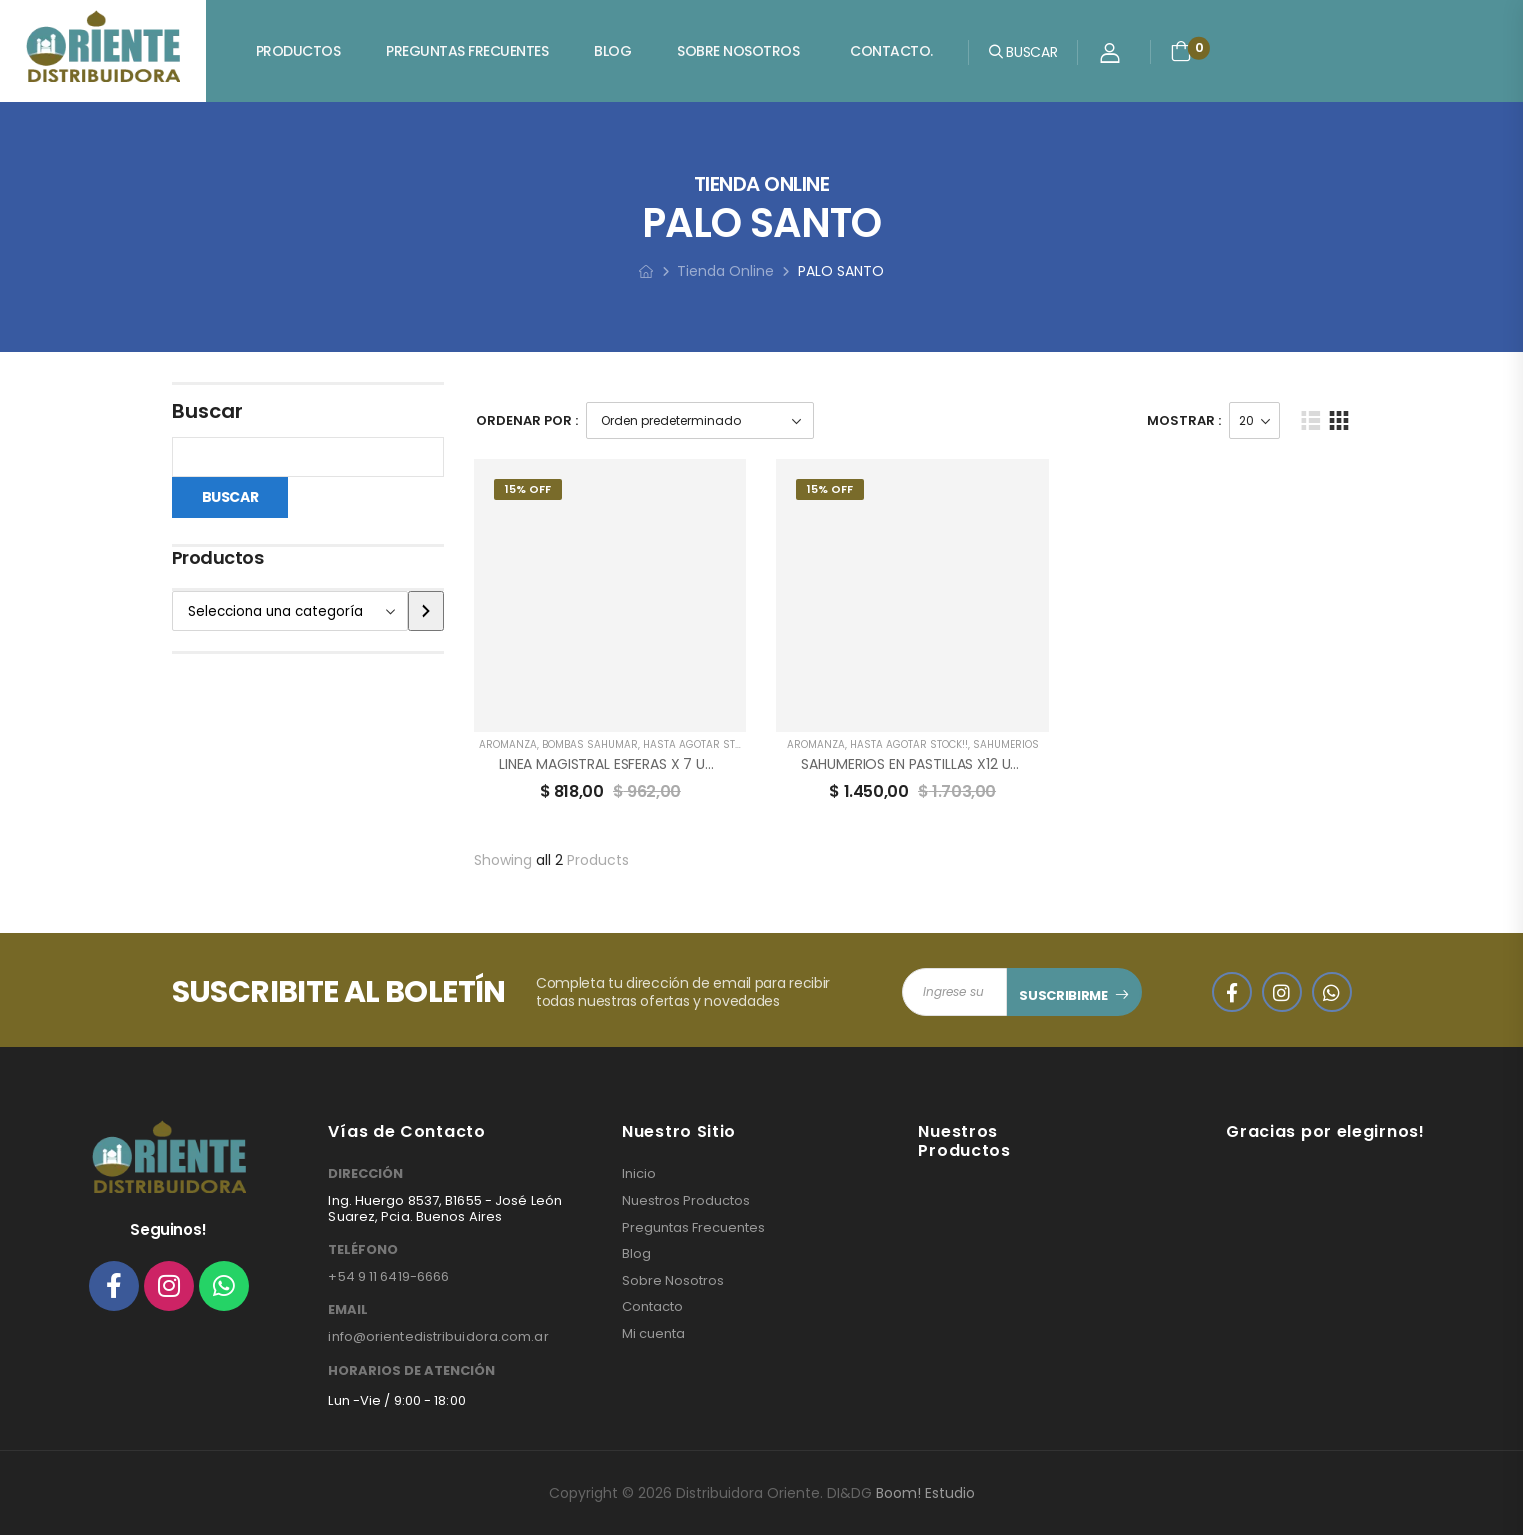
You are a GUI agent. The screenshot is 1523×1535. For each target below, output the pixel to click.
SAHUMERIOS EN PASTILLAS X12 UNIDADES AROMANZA (972, 764)
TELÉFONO (363, 1250)
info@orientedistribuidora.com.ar (438, 1336)
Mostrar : (1184, 420)
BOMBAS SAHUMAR (590, 744)
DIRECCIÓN (365, 1174)
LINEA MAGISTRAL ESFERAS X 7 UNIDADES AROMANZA (669, 764)
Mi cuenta (653, 1334)
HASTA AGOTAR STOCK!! (702, 744)
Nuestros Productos (686, 1201)
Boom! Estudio (925, 1493)
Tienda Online (725, 271)
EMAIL (348, 1310)
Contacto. (891, 51)
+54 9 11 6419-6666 (388, 1276)
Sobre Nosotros (738, 51)
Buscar (207, 411)
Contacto (652, 1307)
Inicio (639, 1174)
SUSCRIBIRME (1063, 995)
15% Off (528, 489)
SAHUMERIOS (1006, 744)
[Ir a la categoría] (426, 611)
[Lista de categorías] (290, 611)
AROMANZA (508, 744)
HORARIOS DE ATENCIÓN (411, 1371)
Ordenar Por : (527, 420)
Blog (612, 51)
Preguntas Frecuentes (467, 51)
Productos (298, 51)
